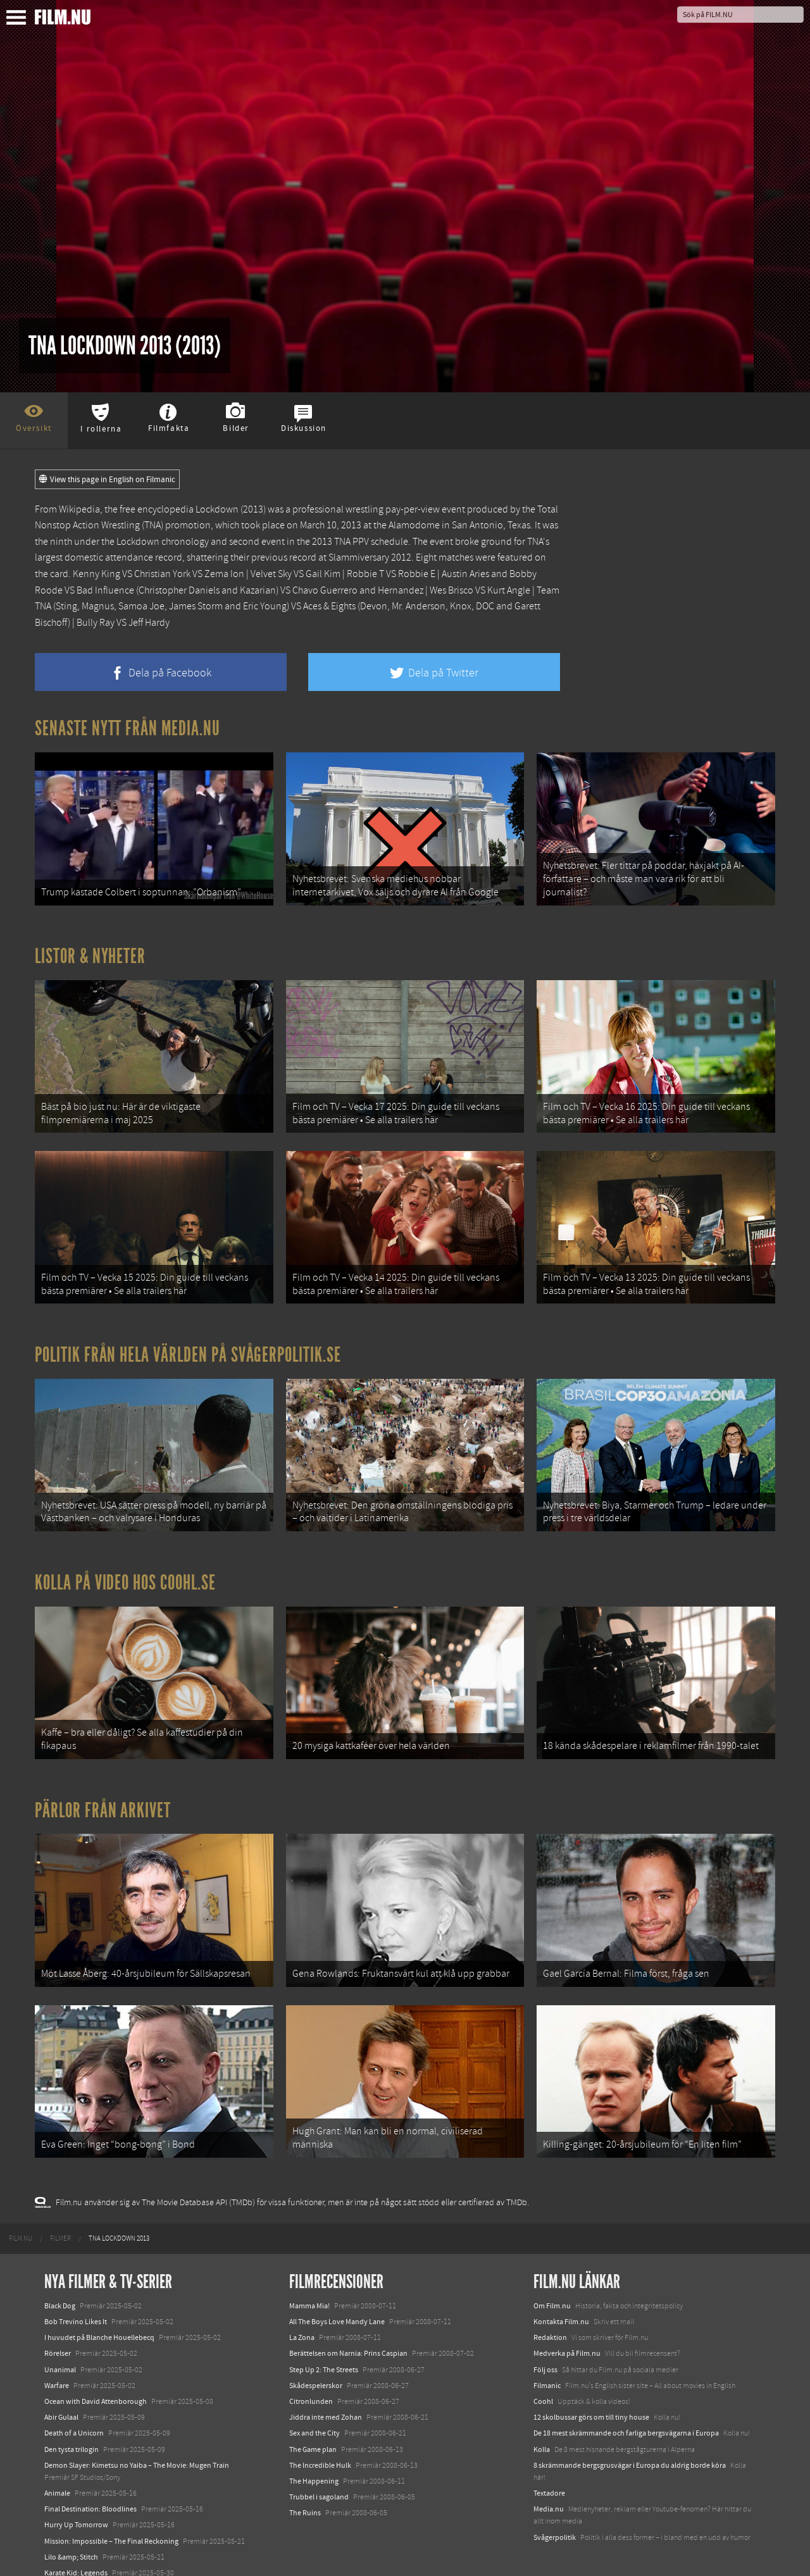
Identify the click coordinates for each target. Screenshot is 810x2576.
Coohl (543, 2381)
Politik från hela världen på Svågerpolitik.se (188, 1347)
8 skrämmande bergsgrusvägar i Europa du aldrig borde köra (629, 2445)
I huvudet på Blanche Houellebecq (99, 2317)
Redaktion (550, 2317)
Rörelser (57, 2333)
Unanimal (60, 2350)
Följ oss (545, 2350)
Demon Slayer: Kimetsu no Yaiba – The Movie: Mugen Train (136, 2445)
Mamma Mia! (309, 2286)
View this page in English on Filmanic (107, 479)
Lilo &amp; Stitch (71, 2537)
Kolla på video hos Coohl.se (125, 1571)
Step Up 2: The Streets (323, 2350)
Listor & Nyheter (90, 954)
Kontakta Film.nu (561, 2302)
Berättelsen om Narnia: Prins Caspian (348, 2333)
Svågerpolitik (554, 2517)
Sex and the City (314, 2413)
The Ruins (305, 2493)
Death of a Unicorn (74, 2413)
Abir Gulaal (61, 2397)
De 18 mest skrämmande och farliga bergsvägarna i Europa (626, 2413)
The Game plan (313, 2429)
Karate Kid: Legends (76, 2553)
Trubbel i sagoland (319, 2477)
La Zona (302, 2317)
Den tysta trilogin (71, 2429)
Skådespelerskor (315, 2365)
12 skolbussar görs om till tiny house (591, 2397)
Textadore (549, 2473)
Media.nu (548, 2489)
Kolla (541, 2429)
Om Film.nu (552, 2286)
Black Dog (59, 2286)
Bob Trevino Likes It (75, 2302)
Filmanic (547, 2365)
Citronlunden (311, 2381)
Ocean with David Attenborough (95, 2381)
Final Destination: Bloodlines (90, 2489)
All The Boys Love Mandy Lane (337, 2302)
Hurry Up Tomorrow (76, 2505)
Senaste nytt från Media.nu (127, 728)
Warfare (56, 2365)
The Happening (314, 2461)
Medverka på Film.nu (567, 2333)
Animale (57, 2473)
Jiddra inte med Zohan (325, 2397)
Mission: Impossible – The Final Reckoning (111, 2521)
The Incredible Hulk (320, 2445)
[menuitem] (20, 2219)
